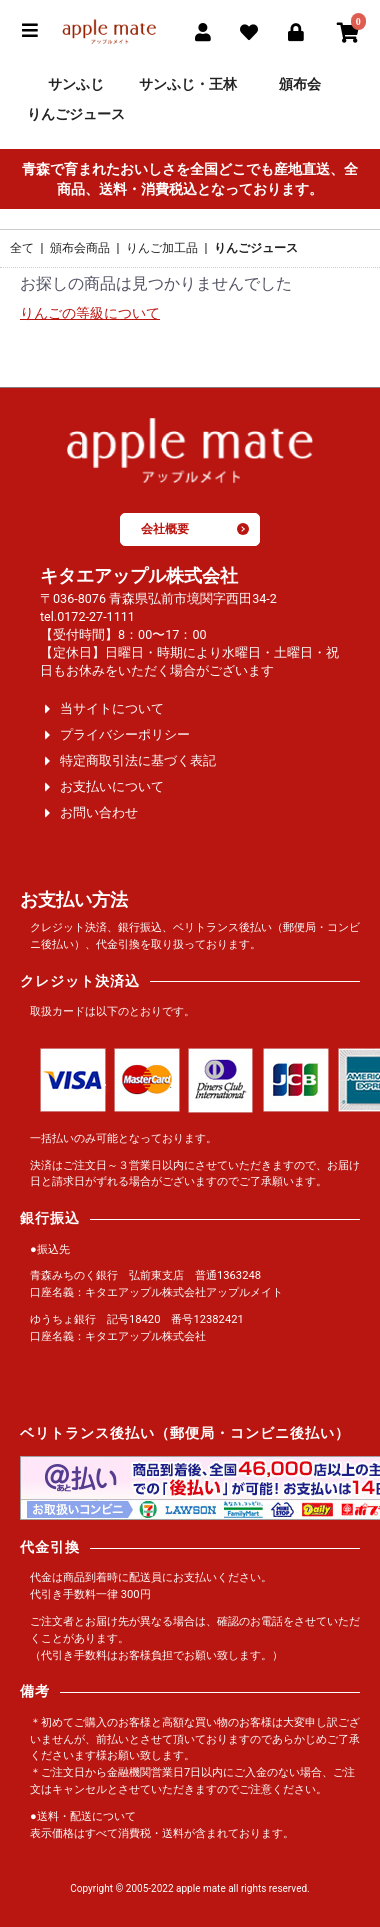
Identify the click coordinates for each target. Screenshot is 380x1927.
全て (22, 248)
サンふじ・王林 (188, 84)
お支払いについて (112, 786)
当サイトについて (112, 708)
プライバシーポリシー (125, 734)
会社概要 (195, 529)
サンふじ (76, 84)
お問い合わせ (99, 812)
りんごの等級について (90, 313)
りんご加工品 (162, 248)
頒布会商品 (80, 248)
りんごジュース (76, 114)
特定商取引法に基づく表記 (138, 760)
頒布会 (300, 84)
